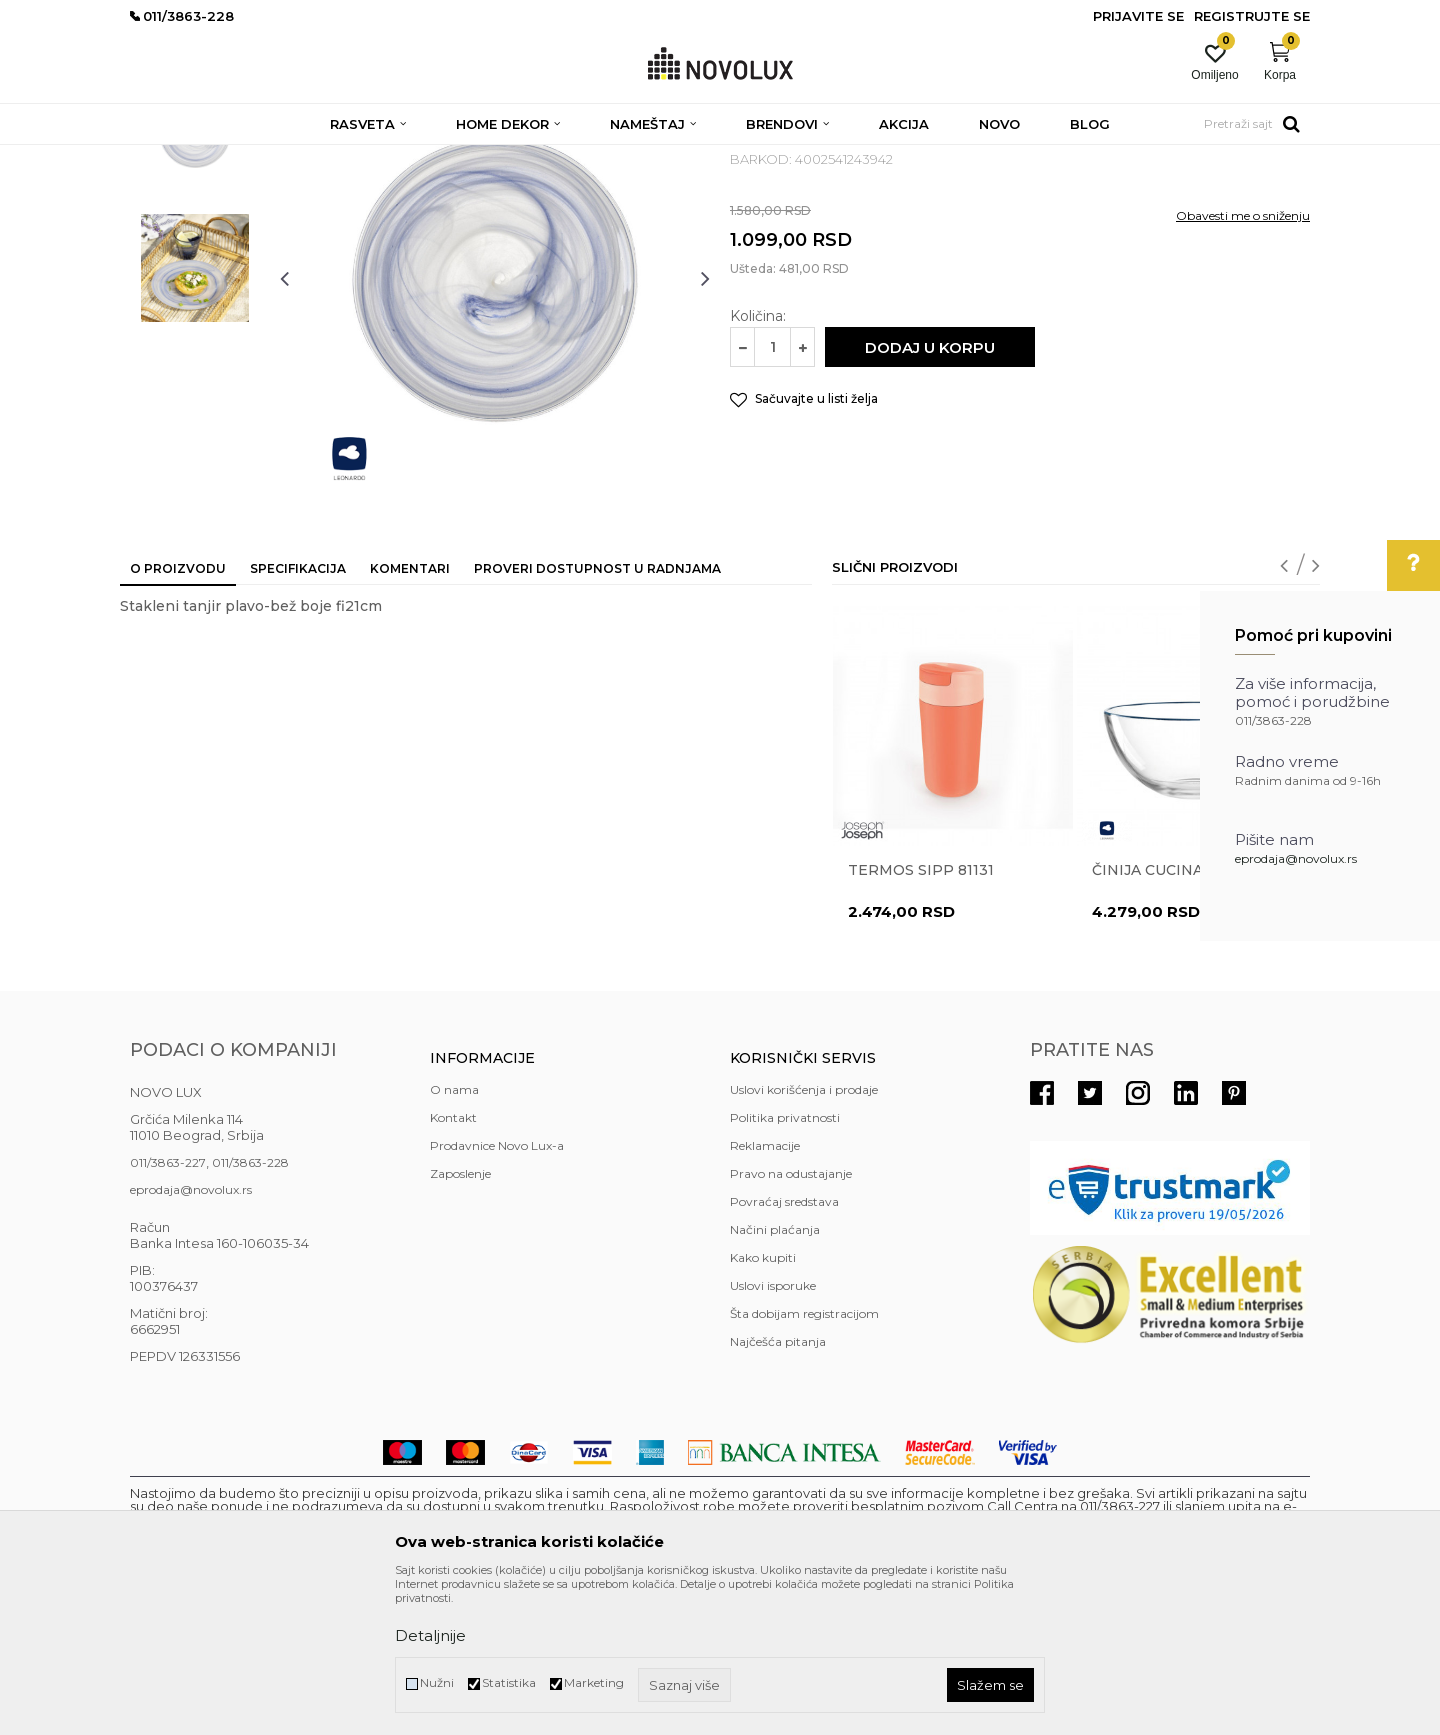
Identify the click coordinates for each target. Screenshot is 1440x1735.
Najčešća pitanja (778, 1486)
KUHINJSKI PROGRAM (447, 157)
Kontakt (453, 1262)
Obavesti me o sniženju (1243, 360)
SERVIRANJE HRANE (589, 157)
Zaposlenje (460, 1318)
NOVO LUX (163, 157)
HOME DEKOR (323, 157)
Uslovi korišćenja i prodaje (804, 1234)
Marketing (594, 1682)
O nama (454, 1234)
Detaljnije (430, 1635)
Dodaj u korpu (930, 492)
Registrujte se (1252, 16)
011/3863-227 (168, 1307)
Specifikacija (298, 713)
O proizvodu (178, 713)
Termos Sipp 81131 (921, 1015)
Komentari (410, 713)
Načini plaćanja (775, 1374)
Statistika (509, 1682)
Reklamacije (765, 1290)
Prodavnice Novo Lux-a (497, 1290)
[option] (195, 277)
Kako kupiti (763, 1402)
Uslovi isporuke (773, 1430)
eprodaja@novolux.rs (1296, 858)
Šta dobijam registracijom (804, 1458)
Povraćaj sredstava (784, 1346)
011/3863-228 (250, 1307)
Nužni (437, 1682)
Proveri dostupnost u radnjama (597, 713)
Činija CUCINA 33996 (1172, 1015)
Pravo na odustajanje (791, 1318)
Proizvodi (237, 157)
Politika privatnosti (785, 1262)
